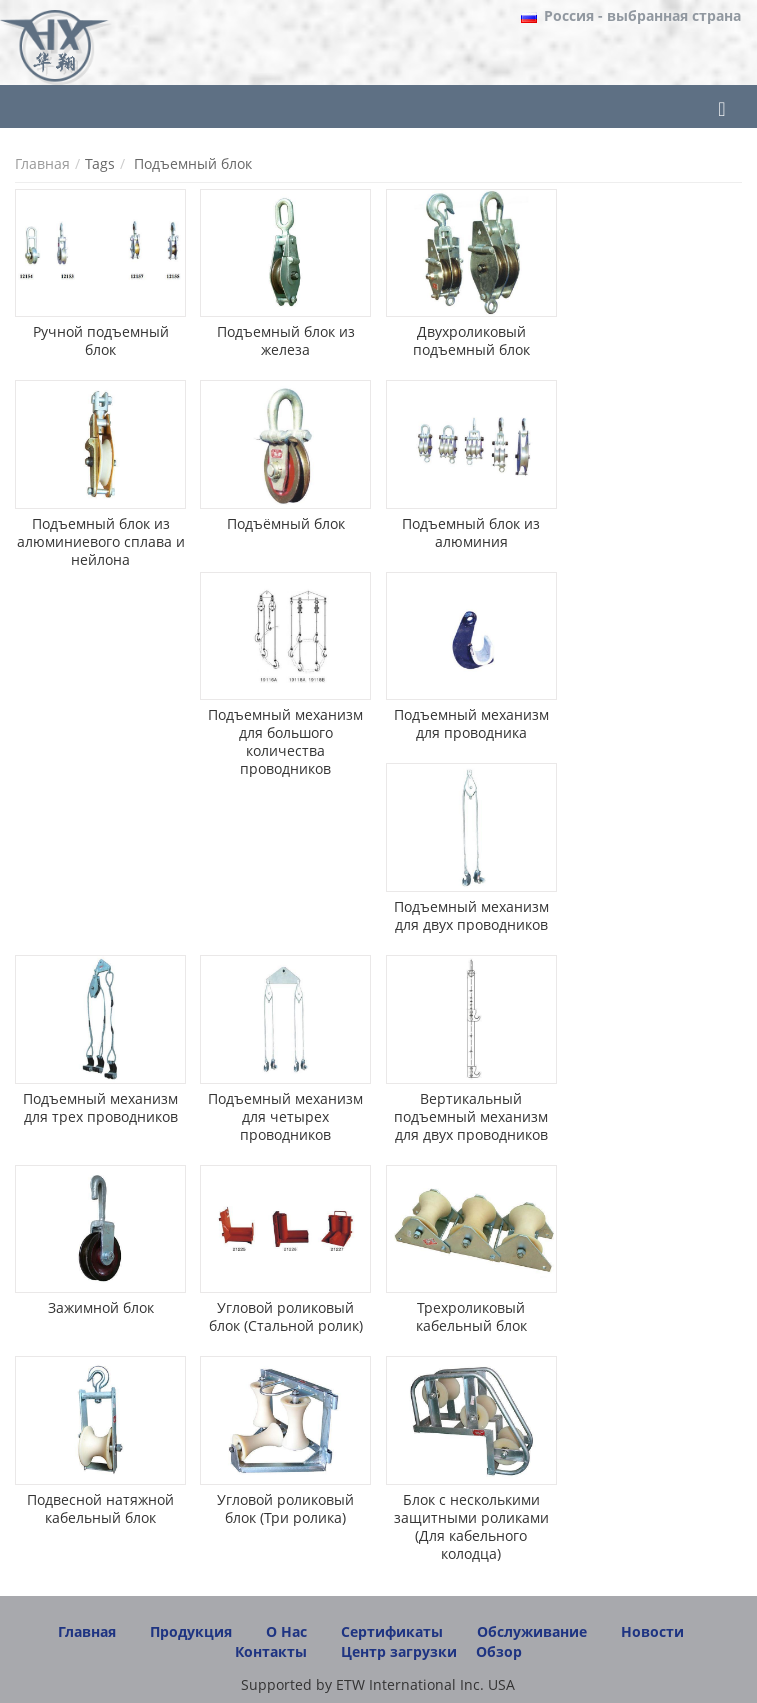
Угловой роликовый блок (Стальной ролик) (286, 1316)
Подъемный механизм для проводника (471, 723)
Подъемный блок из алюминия (471, 532)
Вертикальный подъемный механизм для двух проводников (471, 1116)
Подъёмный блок (286, 523)
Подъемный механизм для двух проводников (471, 915)
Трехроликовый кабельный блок (471, 1316)
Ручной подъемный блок (101, 340)
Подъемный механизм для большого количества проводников (285, 741)
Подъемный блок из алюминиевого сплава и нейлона (101, 541)
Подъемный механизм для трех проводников (100, 1107)
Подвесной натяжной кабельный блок (100, 1508)
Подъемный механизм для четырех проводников (285, 1116)
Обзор (499, 1651)
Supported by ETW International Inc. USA (378, 1684)
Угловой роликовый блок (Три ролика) (285, 1508)
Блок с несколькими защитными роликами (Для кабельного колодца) (471, 1526)
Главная (42, 163)
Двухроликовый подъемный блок (471, 340)
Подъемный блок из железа (286, 340)
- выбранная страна (642, 16)
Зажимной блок (101, 1307)
